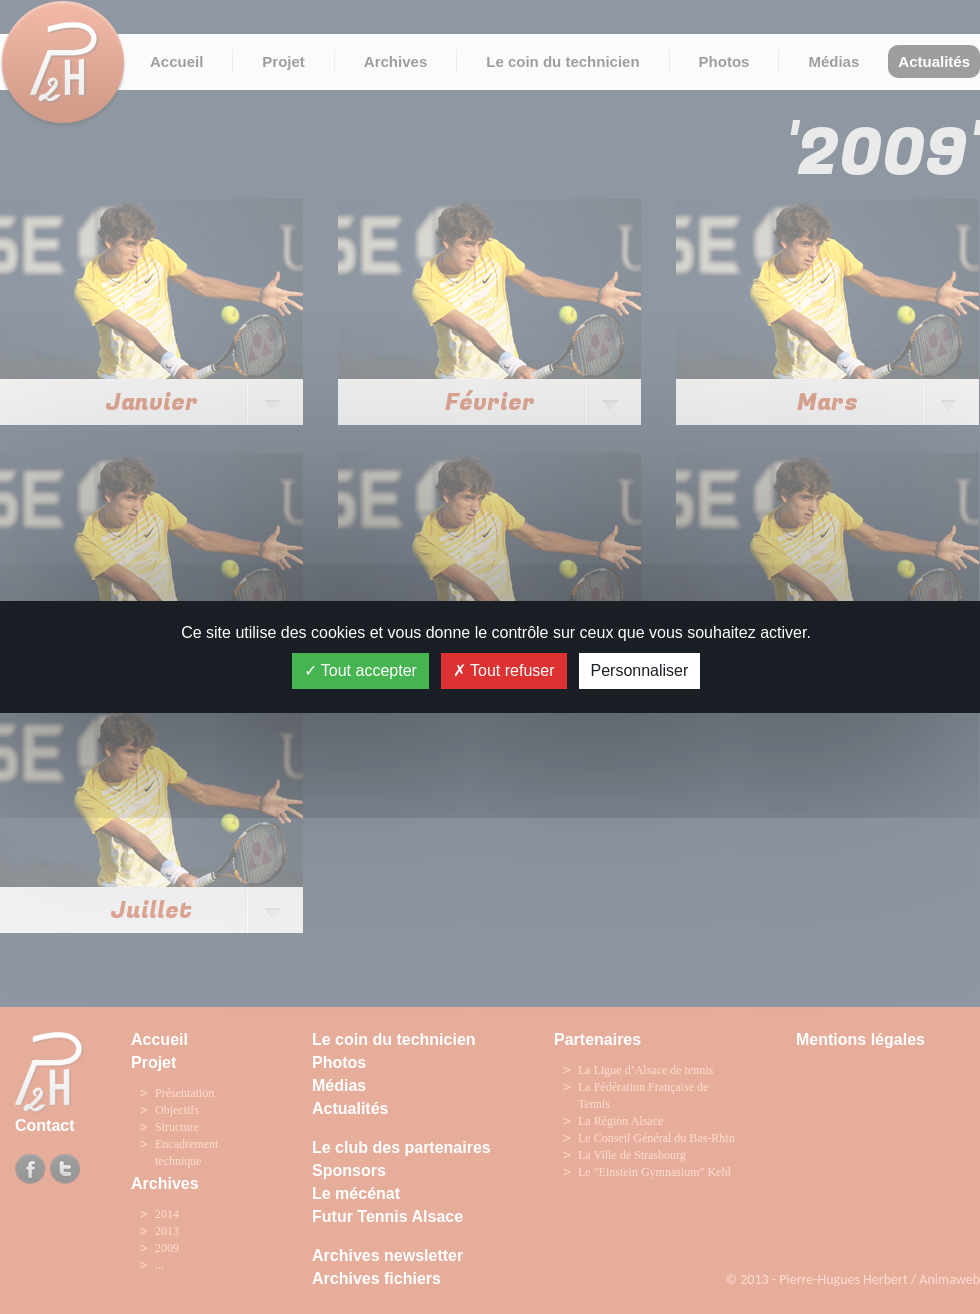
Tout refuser (504, 670)
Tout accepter (360, 670)
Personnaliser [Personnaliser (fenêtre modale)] (640, 670)
